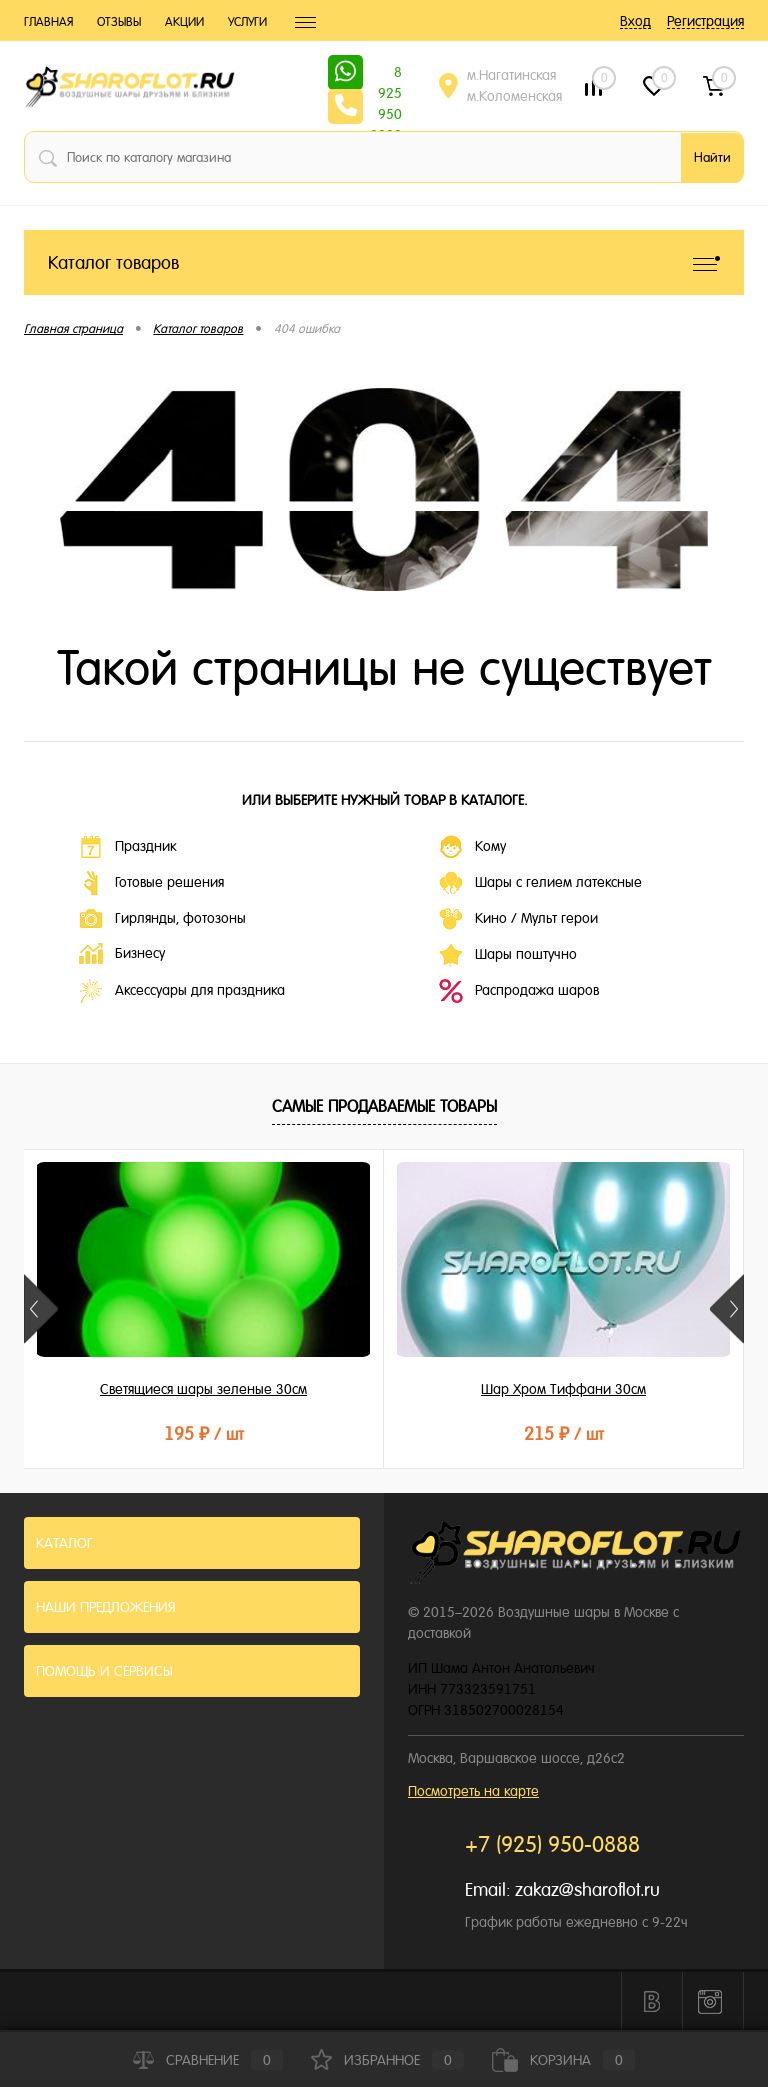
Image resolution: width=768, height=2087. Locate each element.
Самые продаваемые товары (384, 1106)
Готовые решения (151, 883)
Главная (48, 22)
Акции (184, 22)
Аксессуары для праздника (182, 991)
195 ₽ (204, 1433)
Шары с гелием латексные (540, 883)
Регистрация (705, 21)
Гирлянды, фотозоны (162, 919)
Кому (472, 847)
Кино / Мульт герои (518, 919)
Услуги (247, 22)
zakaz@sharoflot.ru (587, 1889)
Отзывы (119, 22)
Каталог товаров (384, 262)
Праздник (127, 847)
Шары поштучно (508, 955)
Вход (635, 21)
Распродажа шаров (519, 991)
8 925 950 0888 (386, 74)
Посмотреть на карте (473, 1791)
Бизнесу (122, 953)
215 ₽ (564, 1433)
